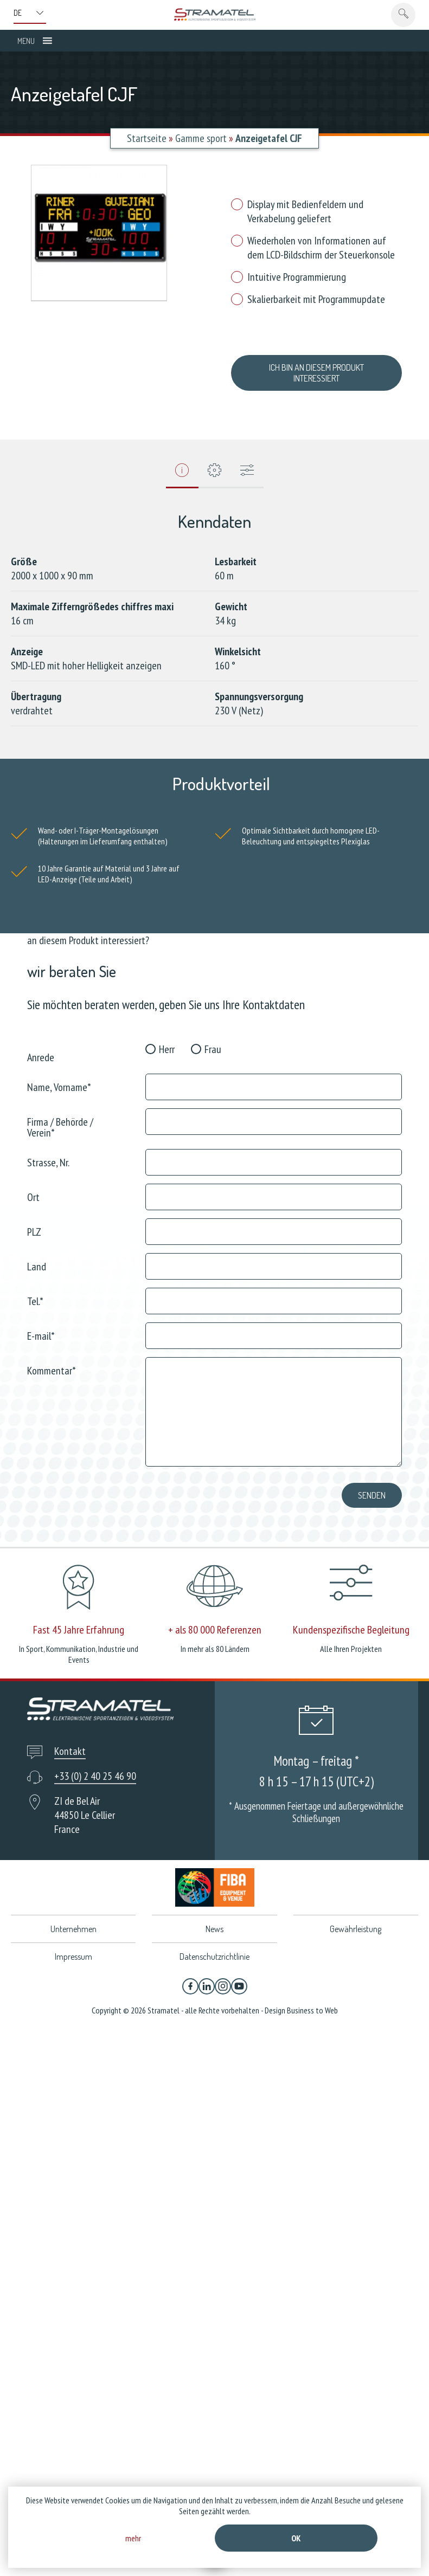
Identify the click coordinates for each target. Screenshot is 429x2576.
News (214, 1918)
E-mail (41, 1324)
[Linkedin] (207, 1975)
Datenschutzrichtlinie (214, 1945)
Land (36, 1255)
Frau (212, 1038)
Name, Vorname (59, 1075)
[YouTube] (239, 1975)
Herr (167, 1038)
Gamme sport (201, 138)
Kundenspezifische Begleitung (351, 1619)
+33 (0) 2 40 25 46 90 (95, 1765)
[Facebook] (190, 1975)
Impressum (73, 1945)
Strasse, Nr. (48, 1151)
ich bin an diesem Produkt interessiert (316, 367)
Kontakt (70, 1740)
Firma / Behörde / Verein (60, 1115)
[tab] (182, 462)
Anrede (40, 1046)
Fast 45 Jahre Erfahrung (78, 1619)
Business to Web (312, 1999)
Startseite (147, 138)
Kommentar (51, 1359)
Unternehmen (73, 1918)
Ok (296, 2538)
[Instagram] (223, 1975)
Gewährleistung (355, 1918)
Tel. (35, 1289)
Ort (33, 1185)
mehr (133, 2538)
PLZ (34, 1220)
